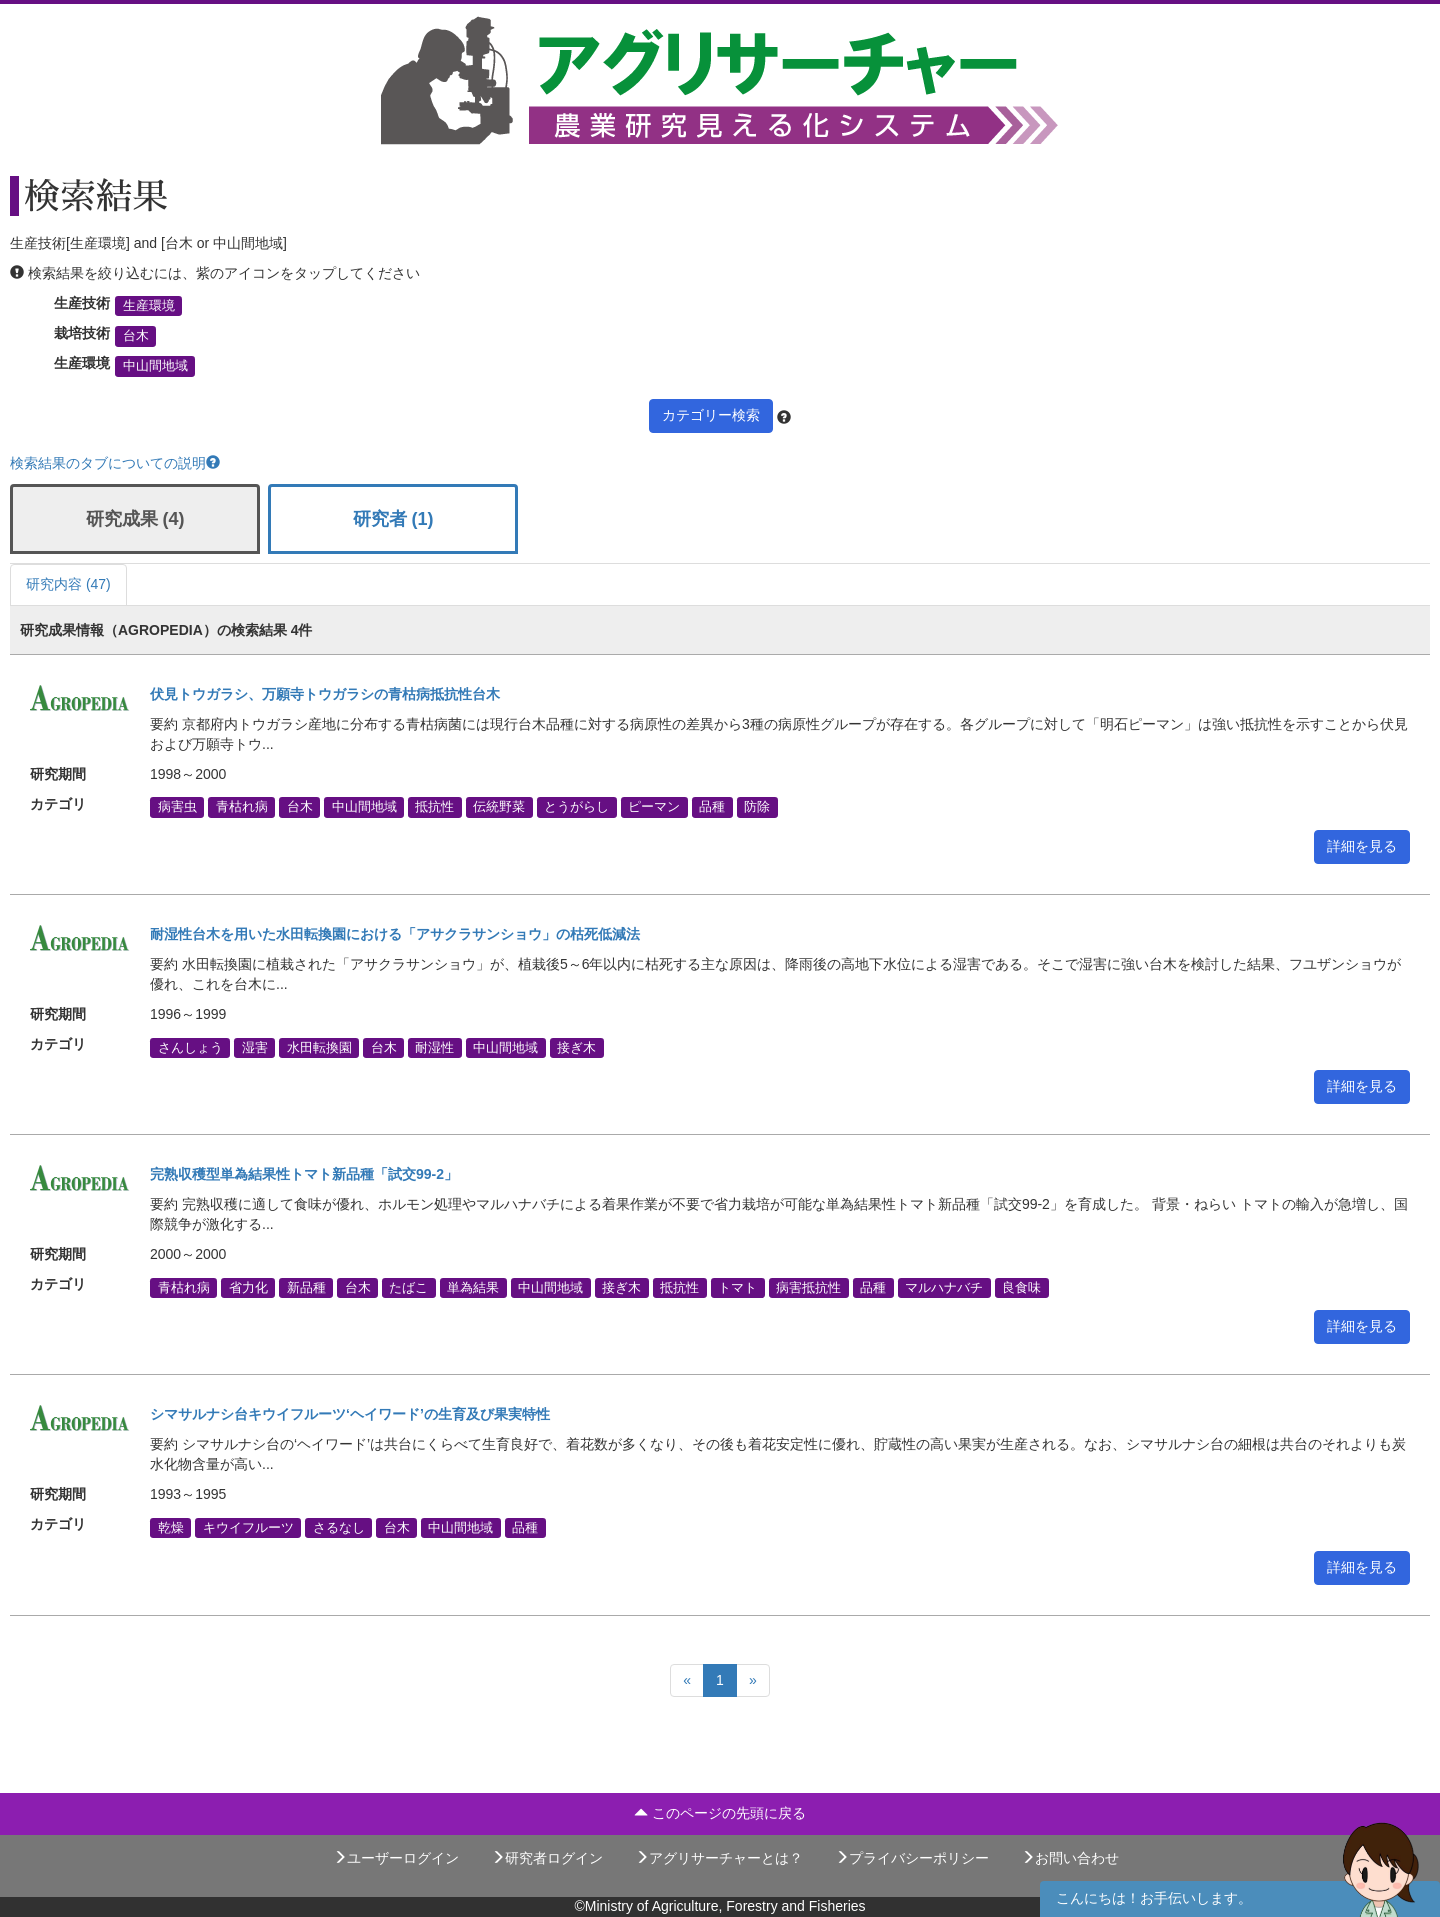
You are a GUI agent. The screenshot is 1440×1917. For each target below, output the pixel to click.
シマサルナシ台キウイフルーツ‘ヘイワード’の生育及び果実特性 (350, 1414)
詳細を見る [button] (1362, 846)
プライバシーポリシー (912, 1858)
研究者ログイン (547, 1858)
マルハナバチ (944, 1287)
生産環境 (149, 306)
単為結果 (473, 1287)
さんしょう (190, 1047)
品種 (712, 807)
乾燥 (171, 1527)
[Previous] (687, 1681)
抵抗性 (434, 807)
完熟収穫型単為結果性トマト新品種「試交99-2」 (304, 1174)
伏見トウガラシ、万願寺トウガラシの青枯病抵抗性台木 (325, 694)
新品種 (306, 1287)
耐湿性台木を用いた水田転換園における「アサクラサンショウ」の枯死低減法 (395, 934)
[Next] (753, 1681)
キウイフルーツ (248, 1527)
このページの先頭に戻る (720, 1813)
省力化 (248, 1287)
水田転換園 (319, 1047)
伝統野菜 (499, 807)
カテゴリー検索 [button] (711, 415)
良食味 (1021, 1287)
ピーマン (654, 807)
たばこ (408, 1287)
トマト (737, 1287)
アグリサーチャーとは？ (719, 1858)
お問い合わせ (1070, 1858)
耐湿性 (434, 1047)
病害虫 (177, 807)
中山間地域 (155, 366)
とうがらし (576, 807)
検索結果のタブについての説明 (115, 463)
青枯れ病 (242, 807)
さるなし (339, 1527)
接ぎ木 (576, 1047)
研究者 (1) (393, 519)
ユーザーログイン (396, 1858)
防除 (757, 807)
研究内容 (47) (68, 584)
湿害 (255, 1047)
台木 (136, 336)
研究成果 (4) (135, 519)
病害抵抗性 (808, 1287)
